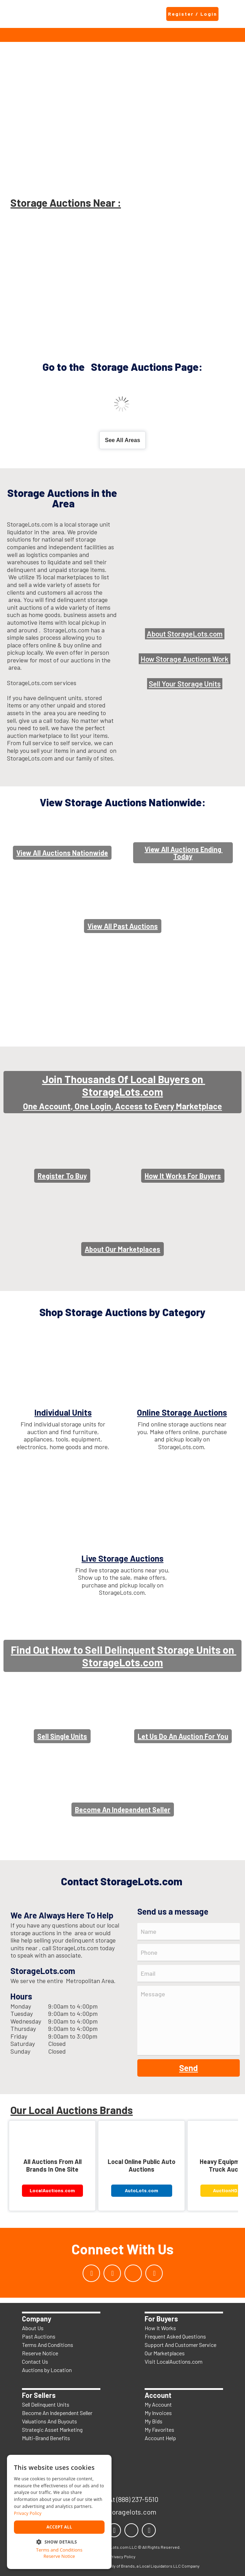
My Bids (153, 2421)
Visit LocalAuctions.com (173, 2361)
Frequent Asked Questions (175, 2336)
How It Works (160, 2328)
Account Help (160, 2438)
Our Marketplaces (165, 2353)
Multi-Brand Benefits (46, 2438)
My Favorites (159, 2429)
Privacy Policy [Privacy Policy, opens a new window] (27, 2513)
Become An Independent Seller (57, 2412)
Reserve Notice (40, 2353)
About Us (33, 2328)
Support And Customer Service (180, 2344)
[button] (59, 2541)
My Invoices (158, 2412)
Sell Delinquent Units (45, 2404)
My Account (158, 2404)
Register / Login (192, 14)
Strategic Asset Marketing (52, 2429)
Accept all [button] (59, 2527)
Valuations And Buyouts (49, 2421)
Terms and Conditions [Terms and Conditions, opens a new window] (59, 2550)
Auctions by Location (47, 2369)
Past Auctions (38, 2336)
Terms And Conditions (47, 2344)
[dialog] (59, 2512)
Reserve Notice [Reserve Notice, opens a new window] (59, 2556)
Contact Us (35, 2361)
